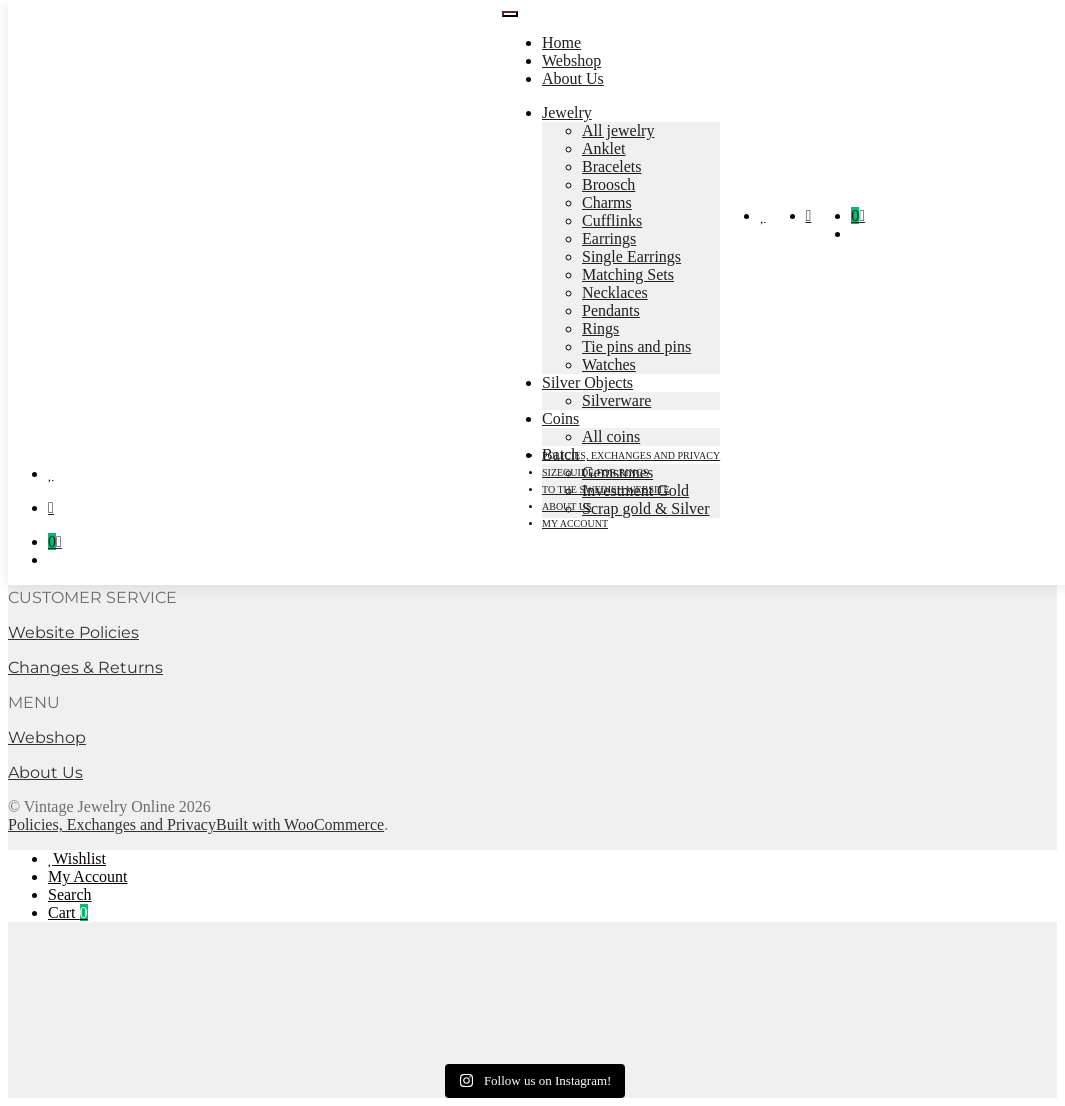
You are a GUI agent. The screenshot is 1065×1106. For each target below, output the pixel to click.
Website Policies (73, 632)
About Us (573, 78)
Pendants (611, 310)
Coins (560, 418)
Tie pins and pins (636, 346)
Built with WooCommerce (300, 824)
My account (575, 523)
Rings (600, 328)
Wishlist (79, 858)
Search (70, 894)
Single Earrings (631, 256)
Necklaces (615, 292)
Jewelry (567, 112)
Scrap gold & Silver (646, 508)
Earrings (609, 238)
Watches (609, 364)
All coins (611, 436)
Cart (68, 912)
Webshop (571, 60)
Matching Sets (628, 274)
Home (561, 42)
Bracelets (612, 166)
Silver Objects (587, 382)
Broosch (608, 184)
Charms (607, 202)
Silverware (616, 400)
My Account (88, 876)
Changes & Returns (85, 667)
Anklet (604, 148)
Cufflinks (612, 220)
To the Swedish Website (606, 489)
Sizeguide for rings (595, 472)
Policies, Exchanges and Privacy (631, 455)
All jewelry (618, 130)
